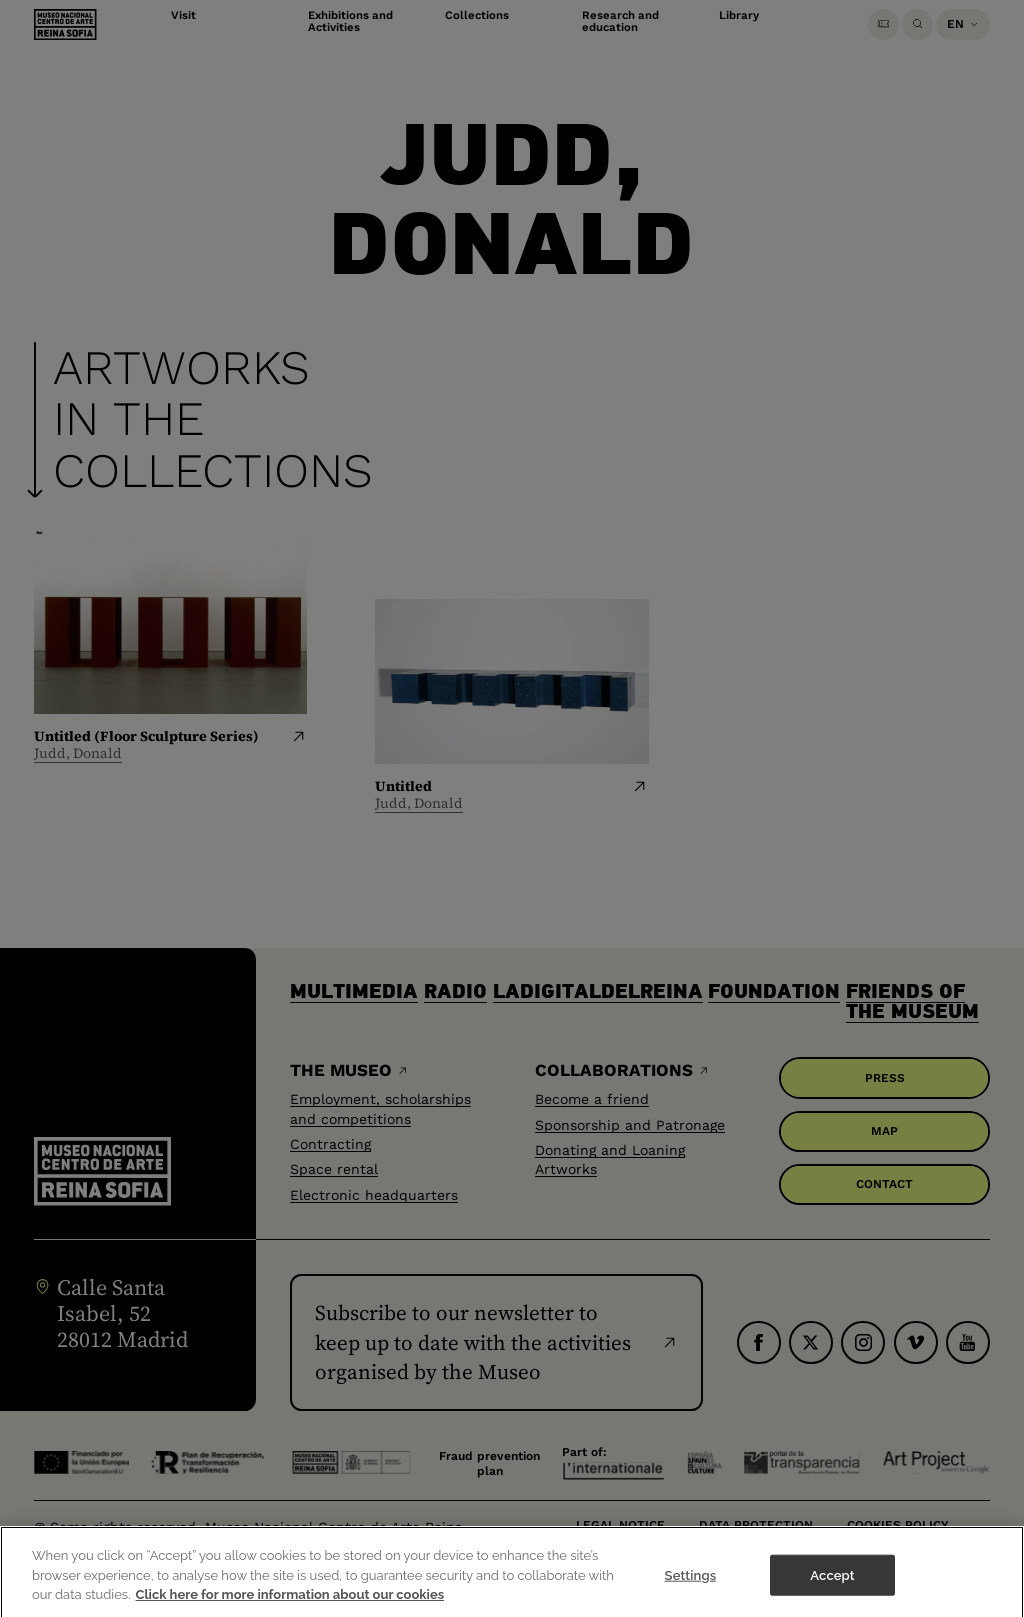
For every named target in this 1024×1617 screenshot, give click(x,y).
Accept (832, 1587)
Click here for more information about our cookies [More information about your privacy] (290, 1606)
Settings (691, 1587)
